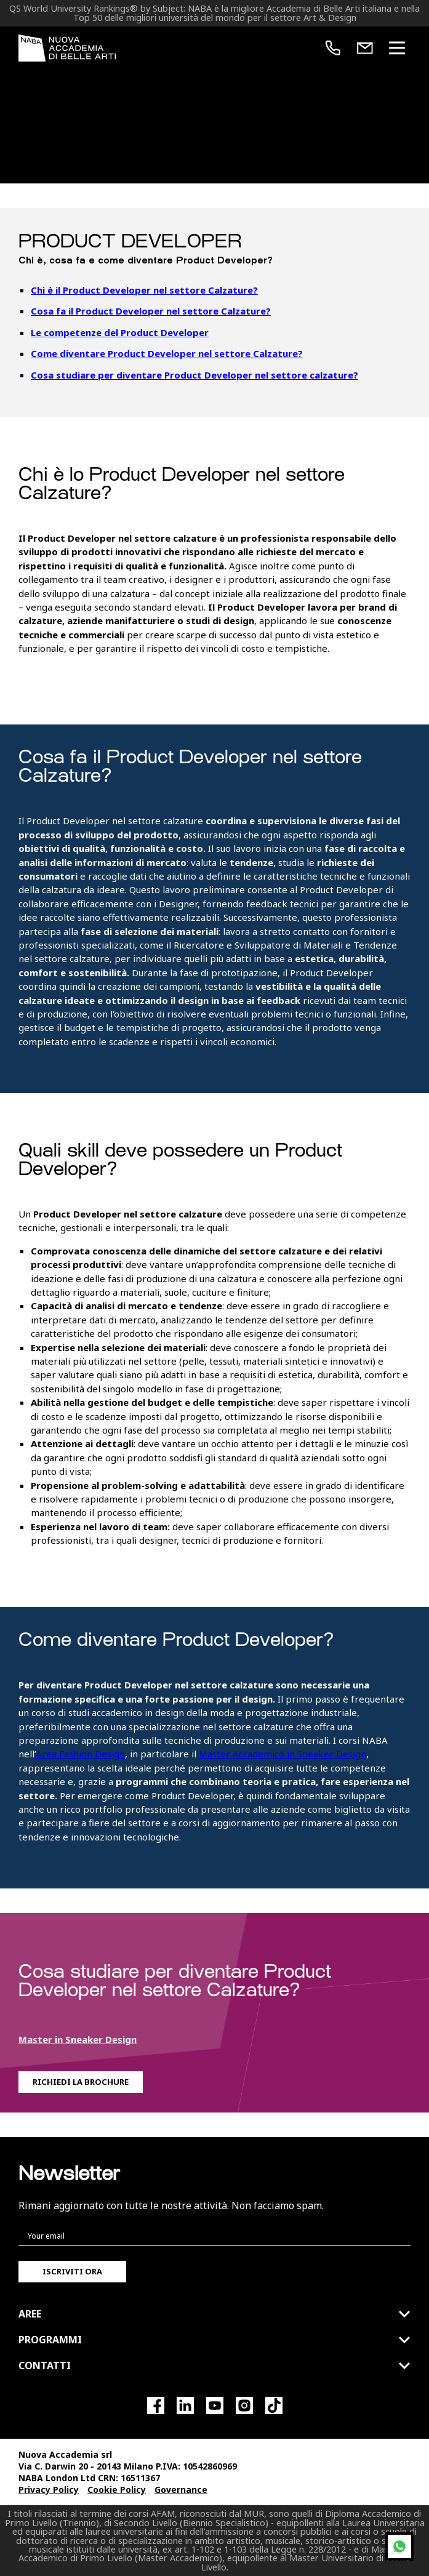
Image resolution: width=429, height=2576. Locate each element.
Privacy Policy (48, 2489)
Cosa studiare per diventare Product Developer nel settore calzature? (194, 375)
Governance (180, 2489)
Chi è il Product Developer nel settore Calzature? (144, 290)
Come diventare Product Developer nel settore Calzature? (167, 353)
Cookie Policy (116, 2489)
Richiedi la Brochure (81, 2081)
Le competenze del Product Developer (120, 332)
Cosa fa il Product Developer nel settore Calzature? (151, 311)
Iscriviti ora (72, 2271)
